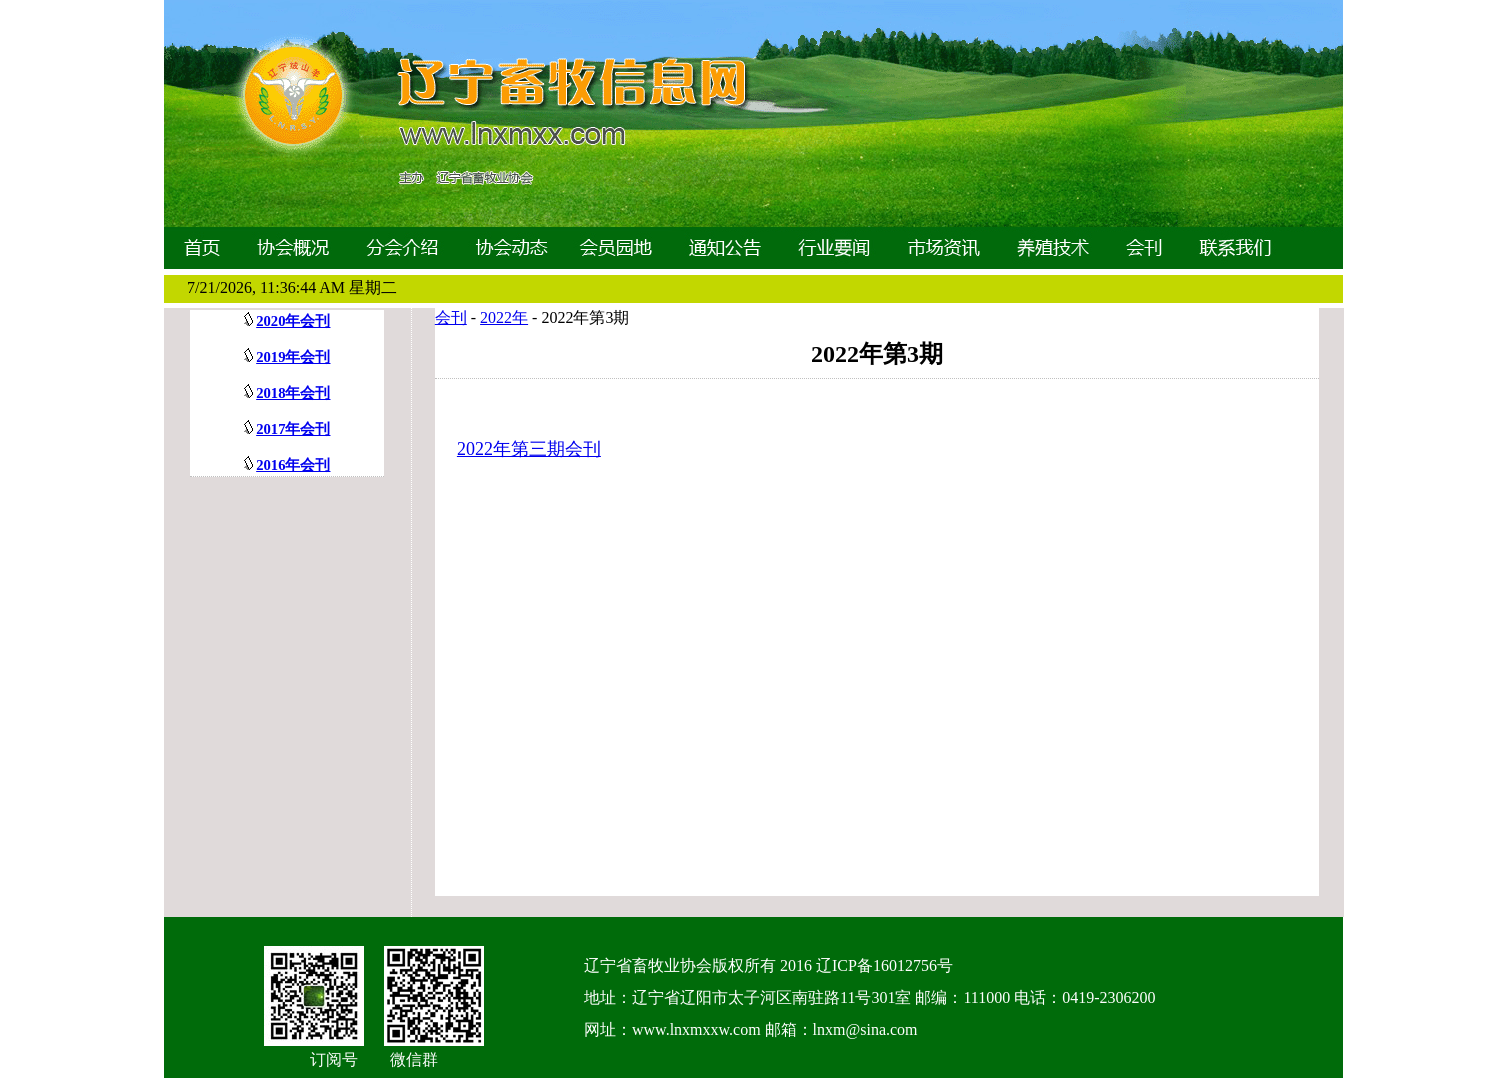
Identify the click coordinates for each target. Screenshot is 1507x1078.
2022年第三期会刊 (529, 449)
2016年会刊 (293, 465)
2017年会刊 (293, 429)
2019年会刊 (293, 357)
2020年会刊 (293, 321)
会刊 (451, 317)
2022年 (504, 317)
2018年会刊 (293, 393)
